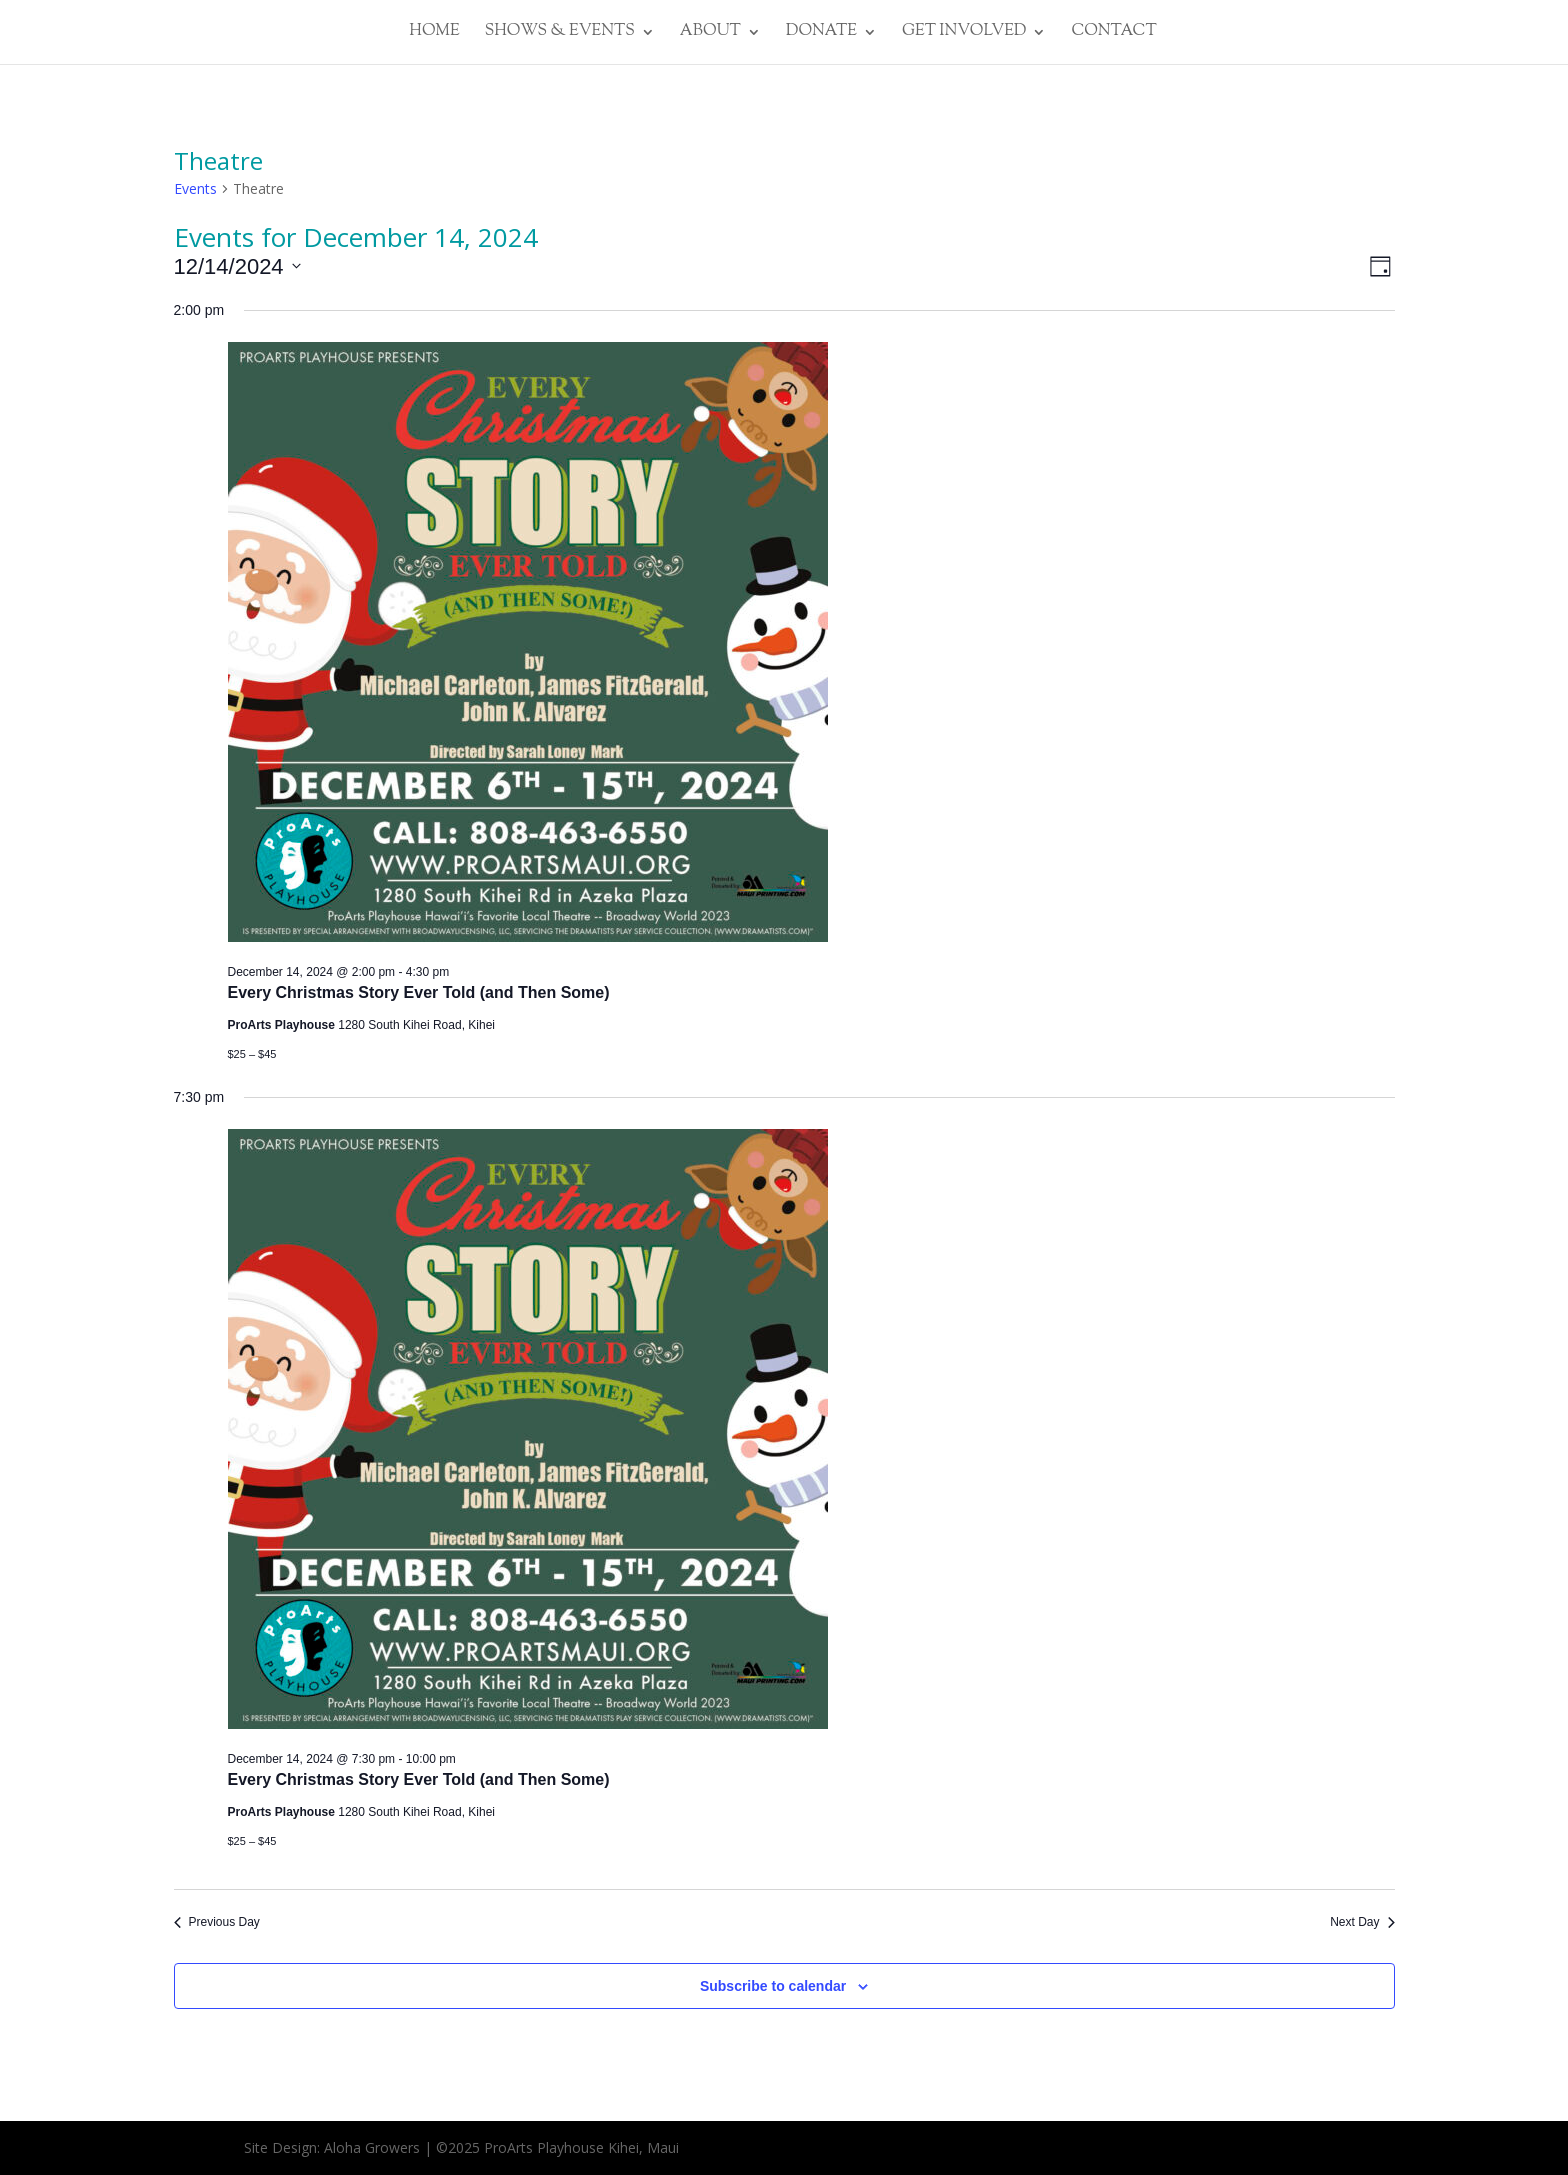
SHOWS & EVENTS (560, 34)
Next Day (1362, 1922)
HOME (434, 34)
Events (195, 188)
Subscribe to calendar (773, 1986)
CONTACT (1113, 34)
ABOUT (710, 34)
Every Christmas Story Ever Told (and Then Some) (419, 992)
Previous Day (217, 1922)
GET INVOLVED (964, 34)
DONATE (821, 34)
